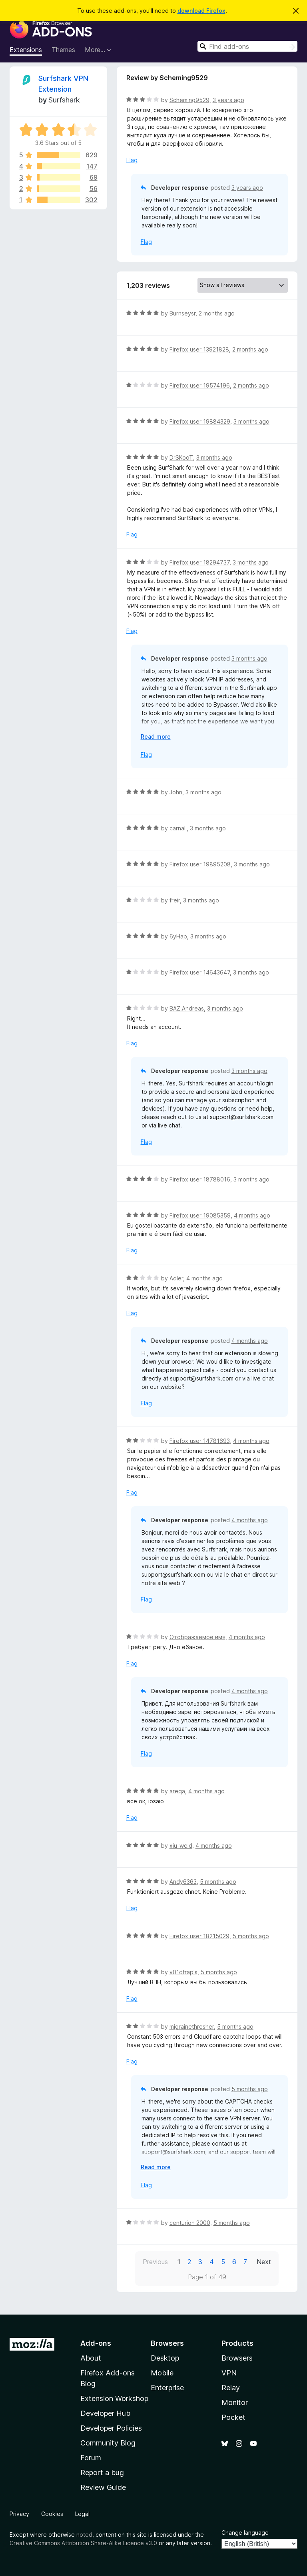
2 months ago (217, 313)
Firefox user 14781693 (199, 1440)
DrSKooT (181, 457)
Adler (176, 1278)
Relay (230, 2387)
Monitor (234, 2402)
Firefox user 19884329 (199, 421)
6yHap (178, 936)
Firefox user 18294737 (199, 562)
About (90, 2358)
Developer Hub (105, 2413)
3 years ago (228, 99)
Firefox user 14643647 (199, 972)
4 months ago (252, 1215)
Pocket (233, 2417)
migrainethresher (191, 2026)
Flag (132, 160)
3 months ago (251, 421)
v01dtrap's (183, 1972)
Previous (155, 2262)
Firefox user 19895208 (200, 864)
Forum (90, 2457)
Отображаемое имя (197, 1637)
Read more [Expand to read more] (156, 736)
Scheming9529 (189, 99)
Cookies (52, 2513)
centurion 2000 (189, 2222)
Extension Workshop (114, 2398)
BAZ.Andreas (186, 1008)
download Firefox (201, 10)
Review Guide (103, 2487)
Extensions (26, 50)
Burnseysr (182, 313)
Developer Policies (111, 2428)
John (175, 792)
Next (264, 2262)
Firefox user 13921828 (199, 349)
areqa (177, 1791)
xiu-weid (180, 1845)
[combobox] (247, 46)
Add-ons (95, 2343)
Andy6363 (183, 1881)
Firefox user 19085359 (200, 1215)
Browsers (237, 2358)
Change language (245, 2532)
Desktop (165, 2358)
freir (174, 900)
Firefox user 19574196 (199, 385)
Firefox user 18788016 (199, 1179)
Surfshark (64, 100)
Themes (63, 50)
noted (84, 2534)
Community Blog (108, 2443)
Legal (82, 2513)
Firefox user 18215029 (199, 1936)
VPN (229, 2373)
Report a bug (102, 2472)
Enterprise (167, 2387)
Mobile (162, 2373)
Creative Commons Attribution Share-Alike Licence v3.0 (83, 2543)
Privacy (19, 2513)
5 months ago (218, 1881)
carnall (178, 828)
